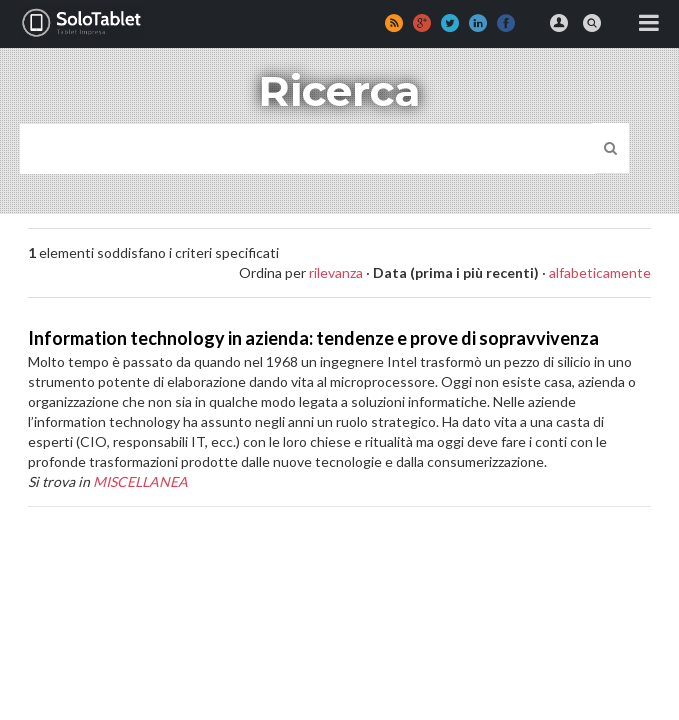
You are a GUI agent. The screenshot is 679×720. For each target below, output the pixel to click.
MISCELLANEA (140, 481)
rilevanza (336, 272)
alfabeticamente (600, 272)
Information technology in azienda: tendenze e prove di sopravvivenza (313, 338)
